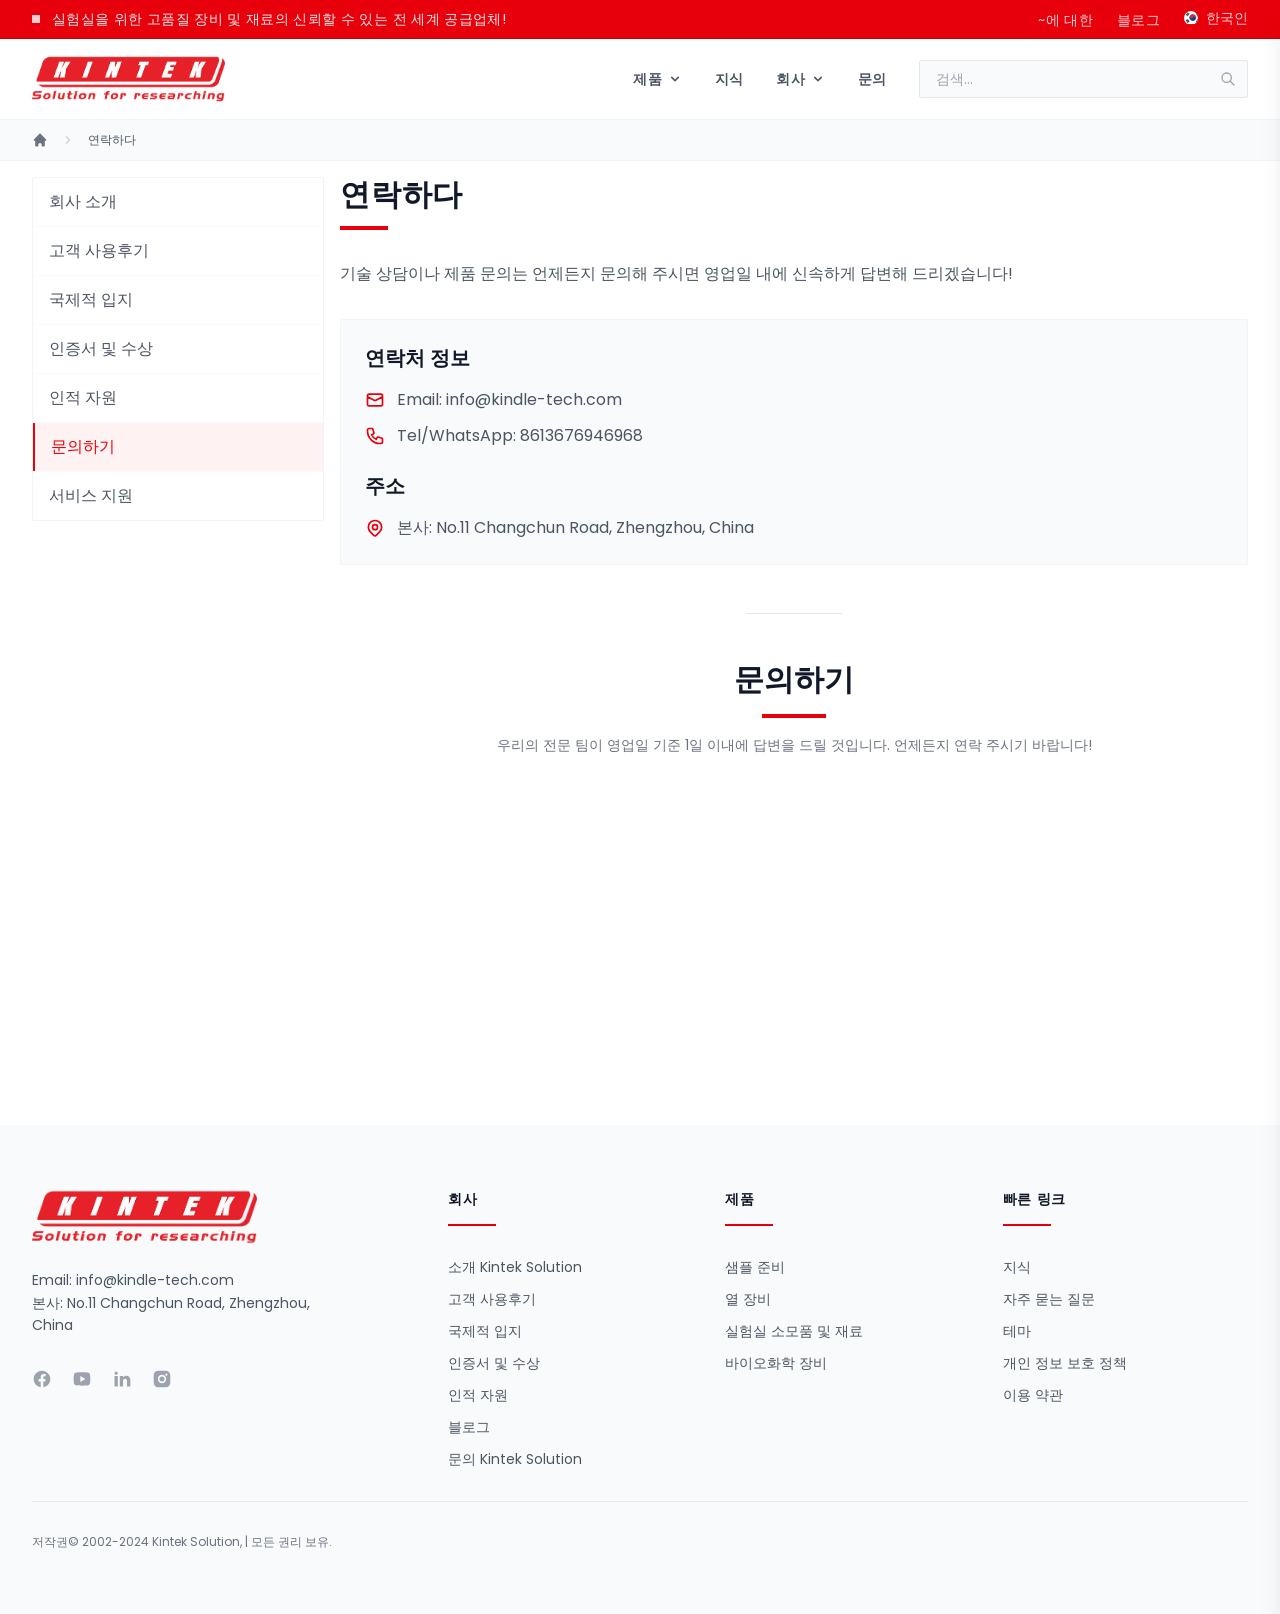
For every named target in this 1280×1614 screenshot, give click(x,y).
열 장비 (748, 1299)
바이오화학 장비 (776, 1363)
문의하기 (83, 446)
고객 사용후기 (99, 250)
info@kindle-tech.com (493, 400)
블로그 (1138, 20)
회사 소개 (83, 201)
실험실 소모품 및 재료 (794, 1331)
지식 (729, 79)
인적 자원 (83, 397)
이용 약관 (1033, 1395)
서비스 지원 (91, 495)
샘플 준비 (755, 1267)
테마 (1017, 1331)
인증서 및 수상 (101, 348)
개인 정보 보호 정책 (1065, 1363)
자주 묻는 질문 (1049, 1299)
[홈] (40, 140)
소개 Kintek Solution (515, 1267)
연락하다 (112, 140)
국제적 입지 (91, 299)
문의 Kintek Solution (515, 1459)
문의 (872, 79)
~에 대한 (1065, 20)
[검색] (1234, 79)
